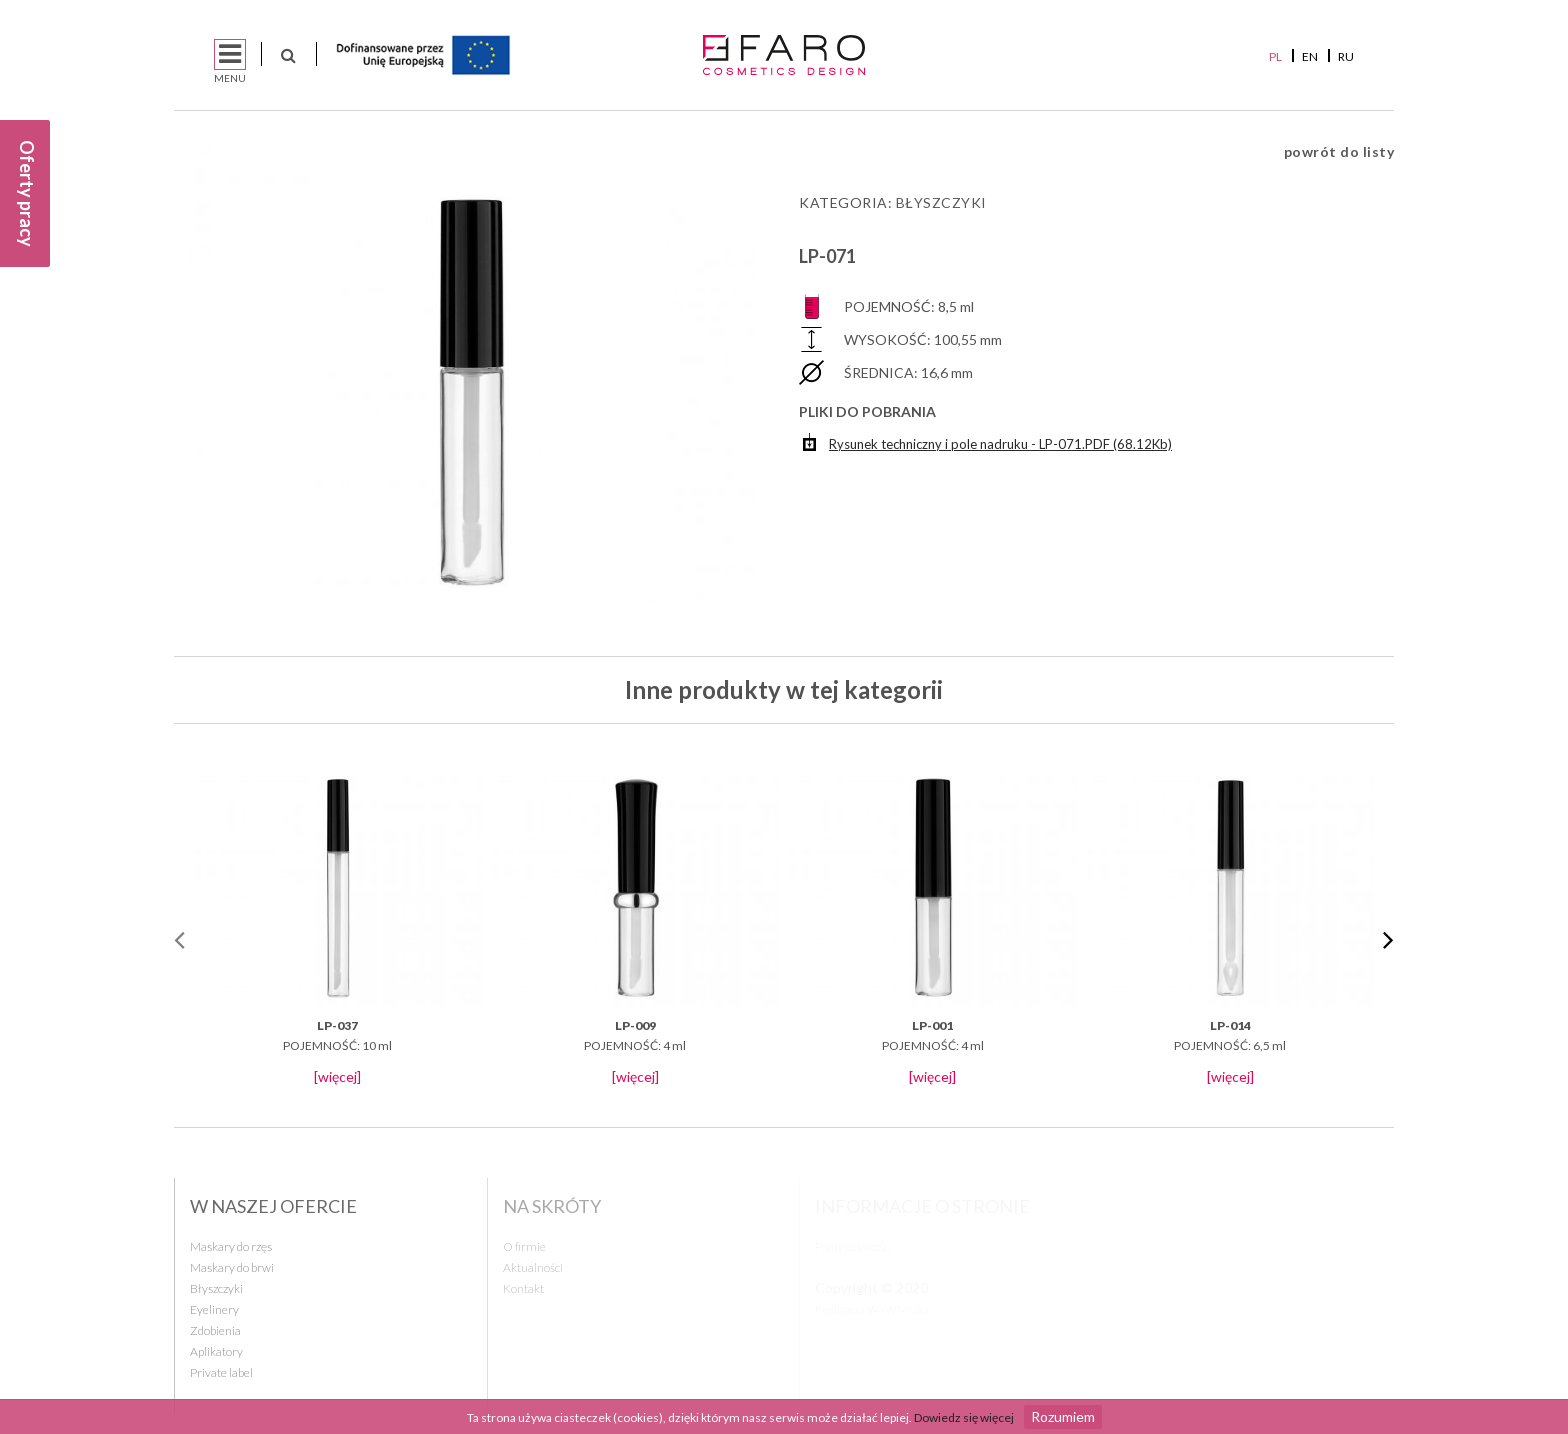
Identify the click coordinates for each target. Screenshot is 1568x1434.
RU (1346, 56)
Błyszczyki (941, 202)
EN (1310, 56)
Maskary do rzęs (231, 1246)
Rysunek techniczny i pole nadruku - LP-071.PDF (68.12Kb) (987, 441)
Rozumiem (1063, 1416)
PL (1275, 56)
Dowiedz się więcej (964, 1417)
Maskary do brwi (232, 1267)
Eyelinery (214, 1309)
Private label (221, 1372)
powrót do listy (1339, 151)
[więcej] (337, 1076)
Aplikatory (216, 1351)
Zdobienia (215, 1330)
